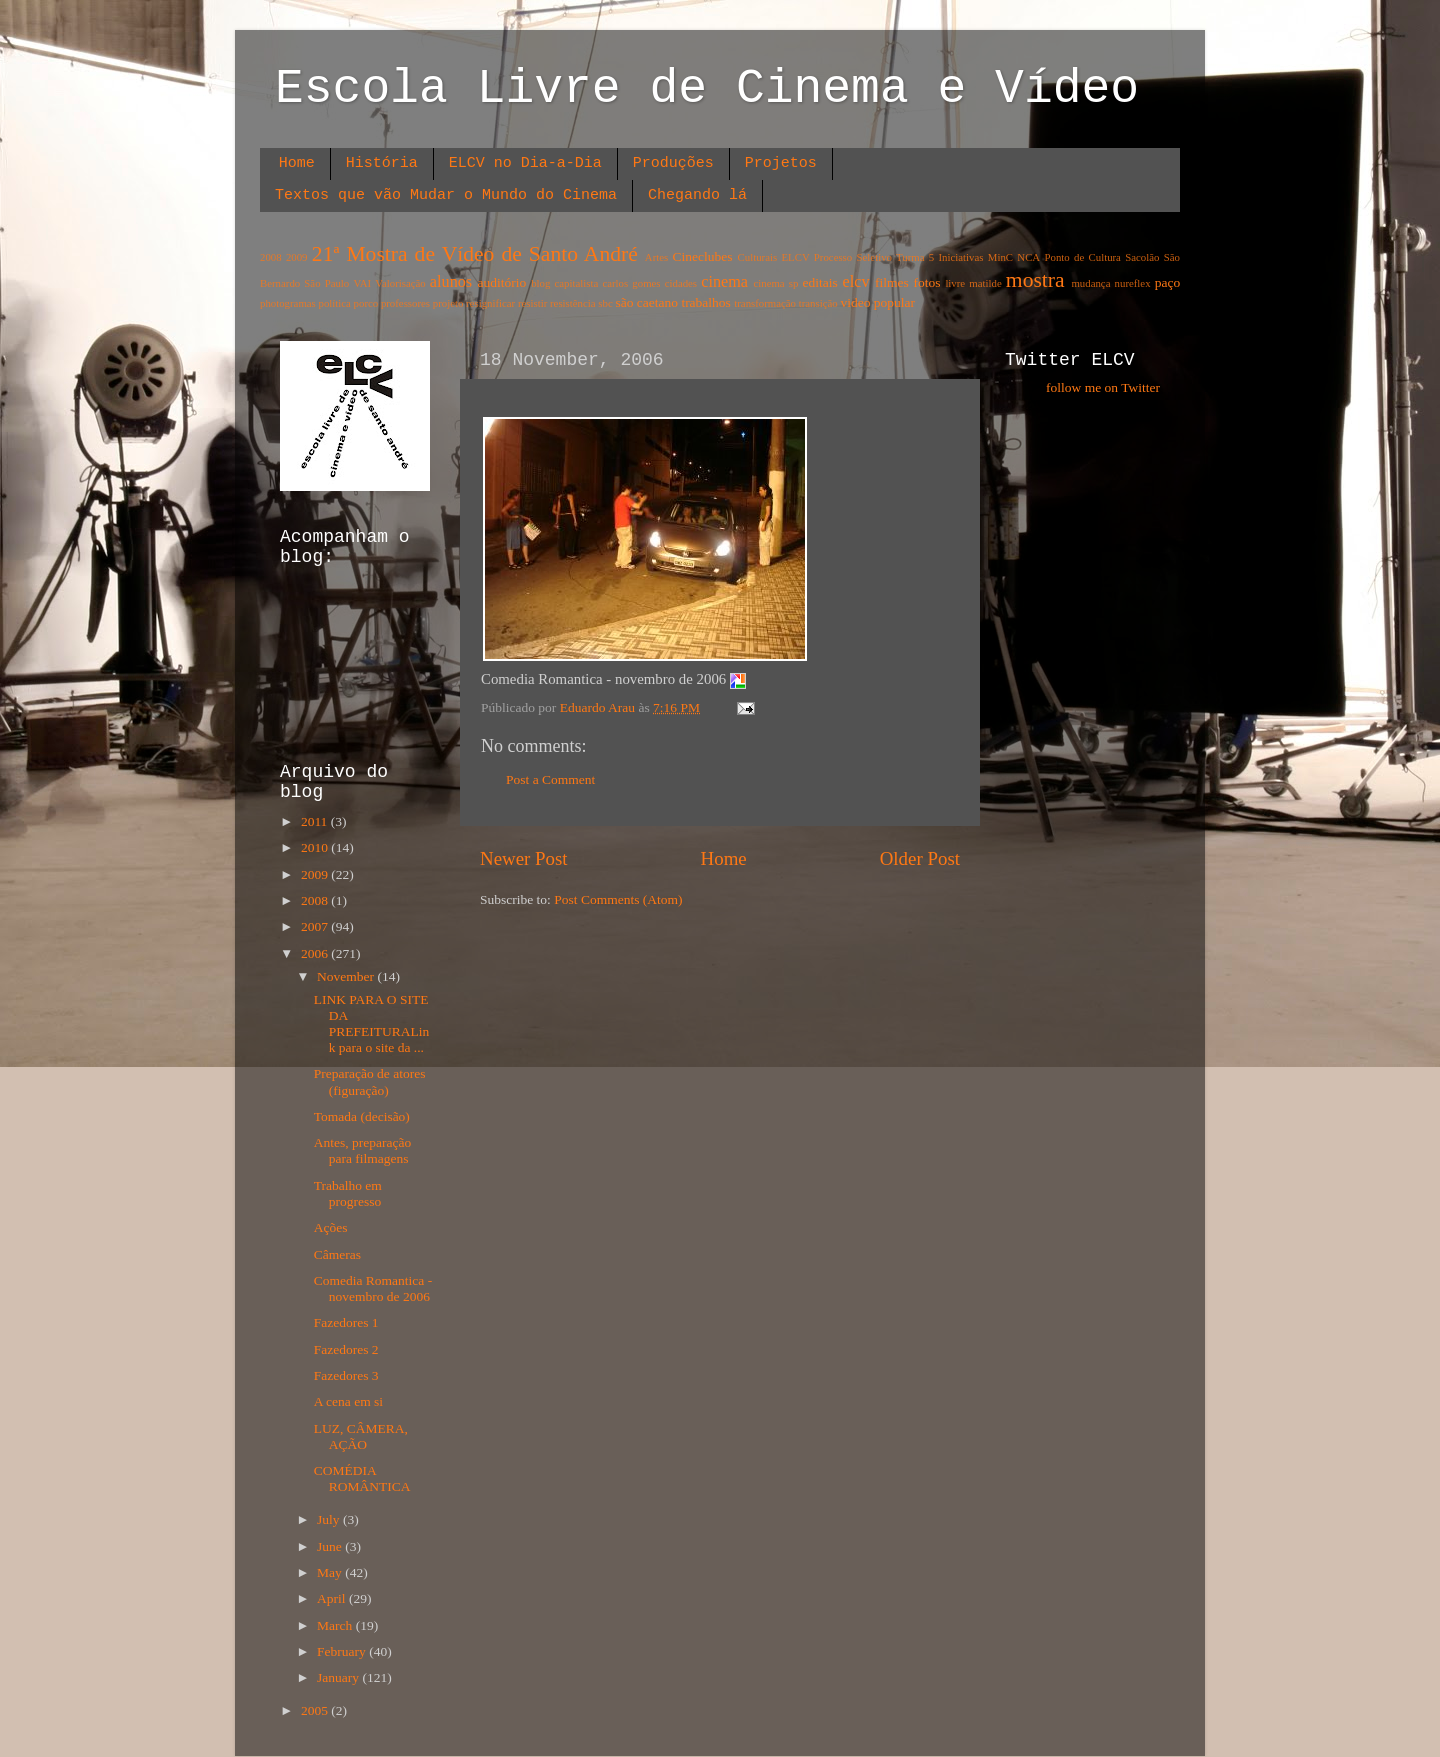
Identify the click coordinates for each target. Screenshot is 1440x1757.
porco (366, 303)
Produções (673, 163)
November (347, 976)
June (331, 1546)
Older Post (920, 858)
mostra (1035, 280)
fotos (927, 282)
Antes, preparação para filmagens (362, 1150)
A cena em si (348, 1401)
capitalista (577, 283)
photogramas (288, 303)
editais (819, 282)
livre (955, 283)
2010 (316, 847)
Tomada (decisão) (362, 1116)
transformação (765, 303)
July (330, 1519)
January (339, 1677)
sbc (605, 303)
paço (1167, 282)
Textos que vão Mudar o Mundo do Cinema (446, 195)
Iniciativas (961, 257)
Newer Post (524, 858)
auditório (502, 282)
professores (405, 303)
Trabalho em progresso (348, 1193)
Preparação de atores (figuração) (370, 1081)
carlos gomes (631, 283)
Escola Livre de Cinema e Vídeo (707, 89)
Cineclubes (703, 256)
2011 (316, 821)
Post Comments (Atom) (618, 899)
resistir (532, 303)
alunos (451, 282)
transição (818, 303)
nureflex (1133, 283)
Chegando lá (697, 195)
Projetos (781, 163)
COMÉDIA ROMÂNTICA (362, 1478)
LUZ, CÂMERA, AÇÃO (361, 1436)
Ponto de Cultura (1082, 257)
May (331, 1572)
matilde (985, 283)
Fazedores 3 (346, 1375)
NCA (1028, 257)
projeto (448, 303)
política (334, 303)
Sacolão (1142, 257)
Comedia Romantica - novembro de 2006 (373, 1288)
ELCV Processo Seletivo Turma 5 (858, 257)
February (343, 1651)
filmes (892, 282)
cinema (724, 282)
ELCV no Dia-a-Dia (525, 163)
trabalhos (706, 302)
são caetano (646, 302)
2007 (316, 926)
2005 (316, 1710)
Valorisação (400, 283)
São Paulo (326, 283)
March (336, 1625)
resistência (573, 303)
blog (540, 283)
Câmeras (337, 1254)
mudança (1090, 283)
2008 (271, 257)
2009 (297, 257)
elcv (856, 282)
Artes (656, 257)
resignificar (490, 303)
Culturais (758, 257)
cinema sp (775, 283)
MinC (1000, 257)
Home (297, 163)
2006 (316, 953)
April (333, 1598)
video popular (877, 302)
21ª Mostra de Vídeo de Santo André (475, 254)
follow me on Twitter (1103, 387)
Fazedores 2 (346, 1349)
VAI (362, 283)
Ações (331, 1227)
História (382, 163)
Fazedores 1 (346, 1322)
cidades (681, 283)
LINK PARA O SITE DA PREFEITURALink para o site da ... (372, 1024)
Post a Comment (550, 779)
